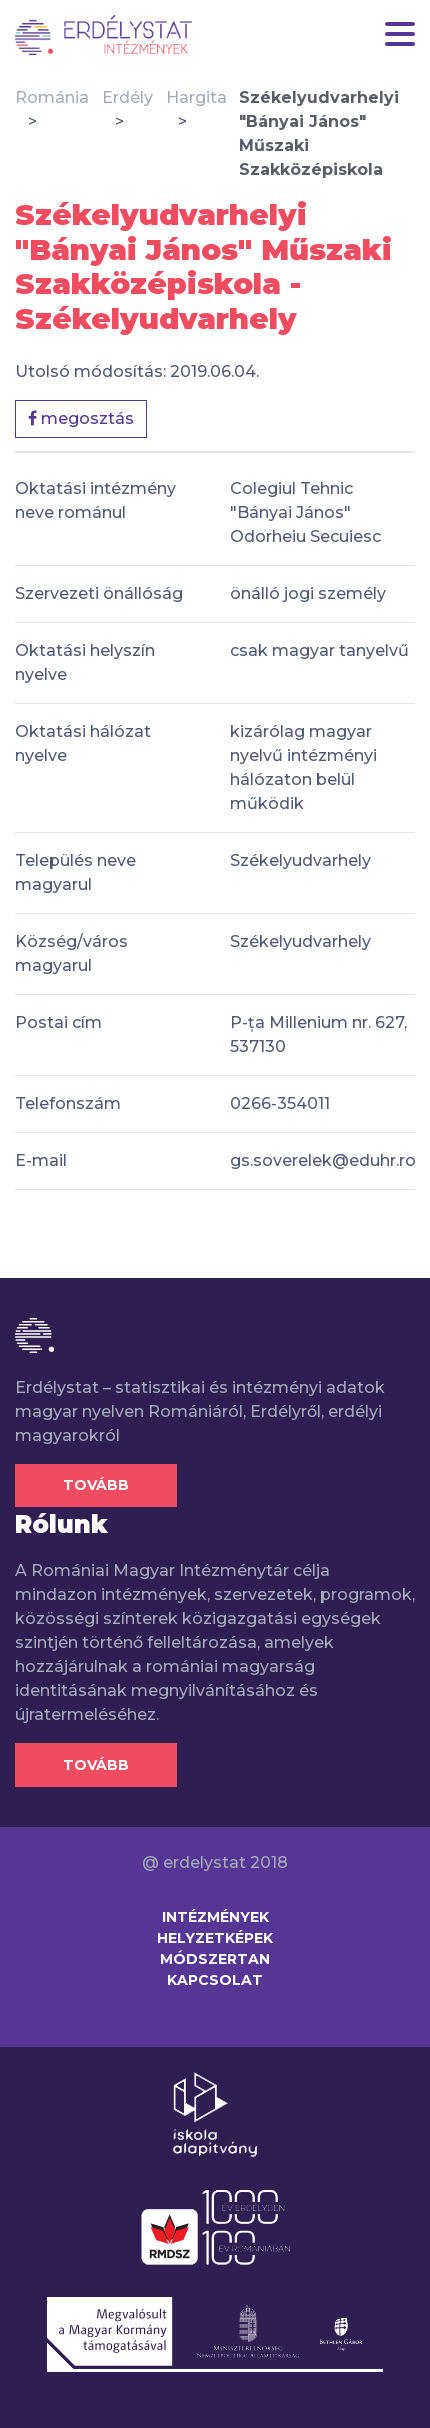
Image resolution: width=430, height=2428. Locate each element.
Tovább (96, 1485)
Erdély (127, 97)
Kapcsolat (215, 1980)
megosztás (81, 418)
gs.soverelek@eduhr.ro (323, 1160)
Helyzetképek (215, 1938)
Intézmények (215, 1917)
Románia (52, 97)
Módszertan (215, 1959)
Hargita (196, 97)
